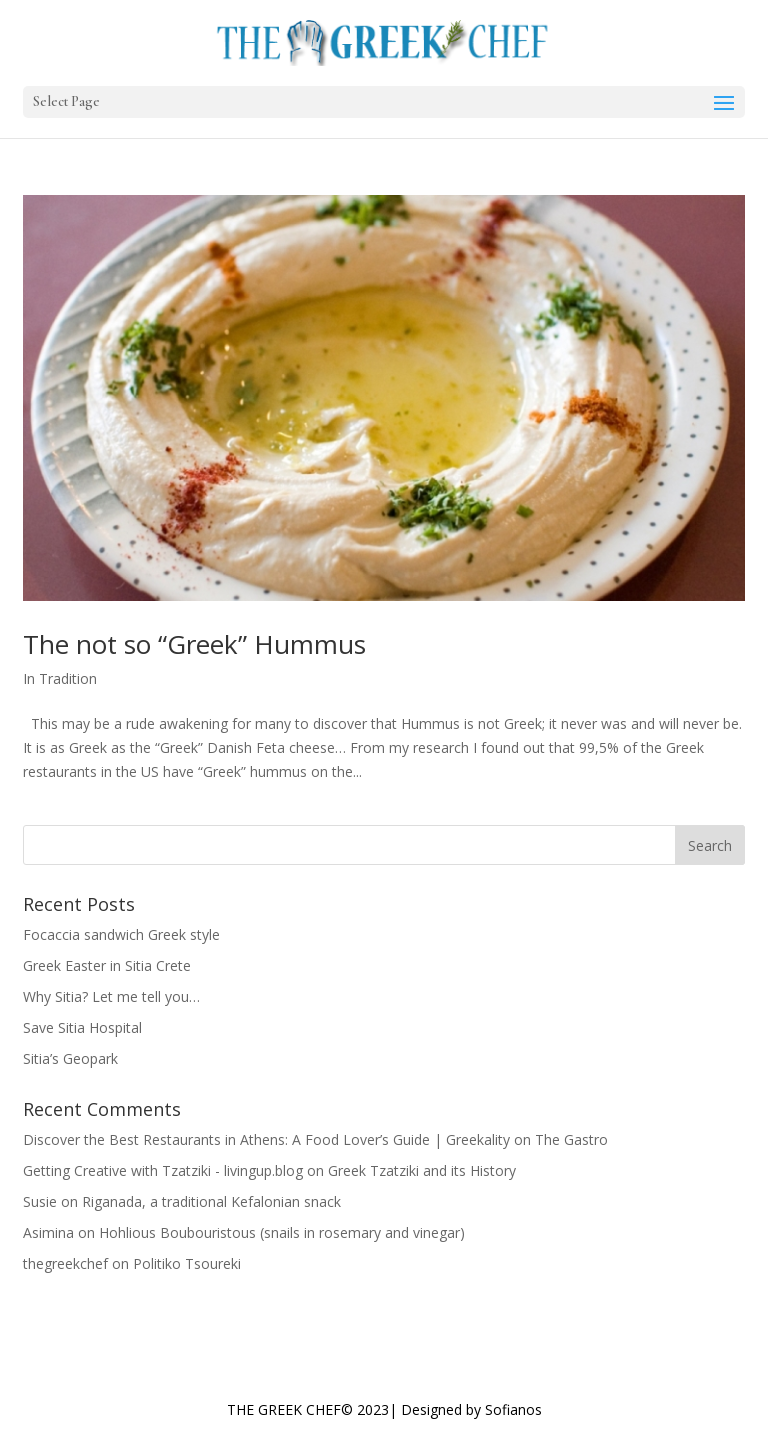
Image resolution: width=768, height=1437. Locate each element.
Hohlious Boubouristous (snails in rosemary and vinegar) (282, 1232)
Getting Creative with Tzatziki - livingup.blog (163, 1170)
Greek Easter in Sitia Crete (107, 965)
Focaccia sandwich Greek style (121, 934)
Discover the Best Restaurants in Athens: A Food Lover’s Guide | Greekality (266, 1139)
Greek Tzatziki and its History (422, 1170)
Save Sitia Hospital (82, 1027)
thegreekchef (65, 1263)
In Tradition (60, 678)
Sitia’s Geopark (70, 1058)
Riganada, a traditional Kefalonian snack (211, 1201)
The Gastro (571, 1139)
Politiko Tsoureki (187, 1263)
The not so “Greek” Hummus (194, 644)
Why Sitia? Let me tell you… (111, 996)
